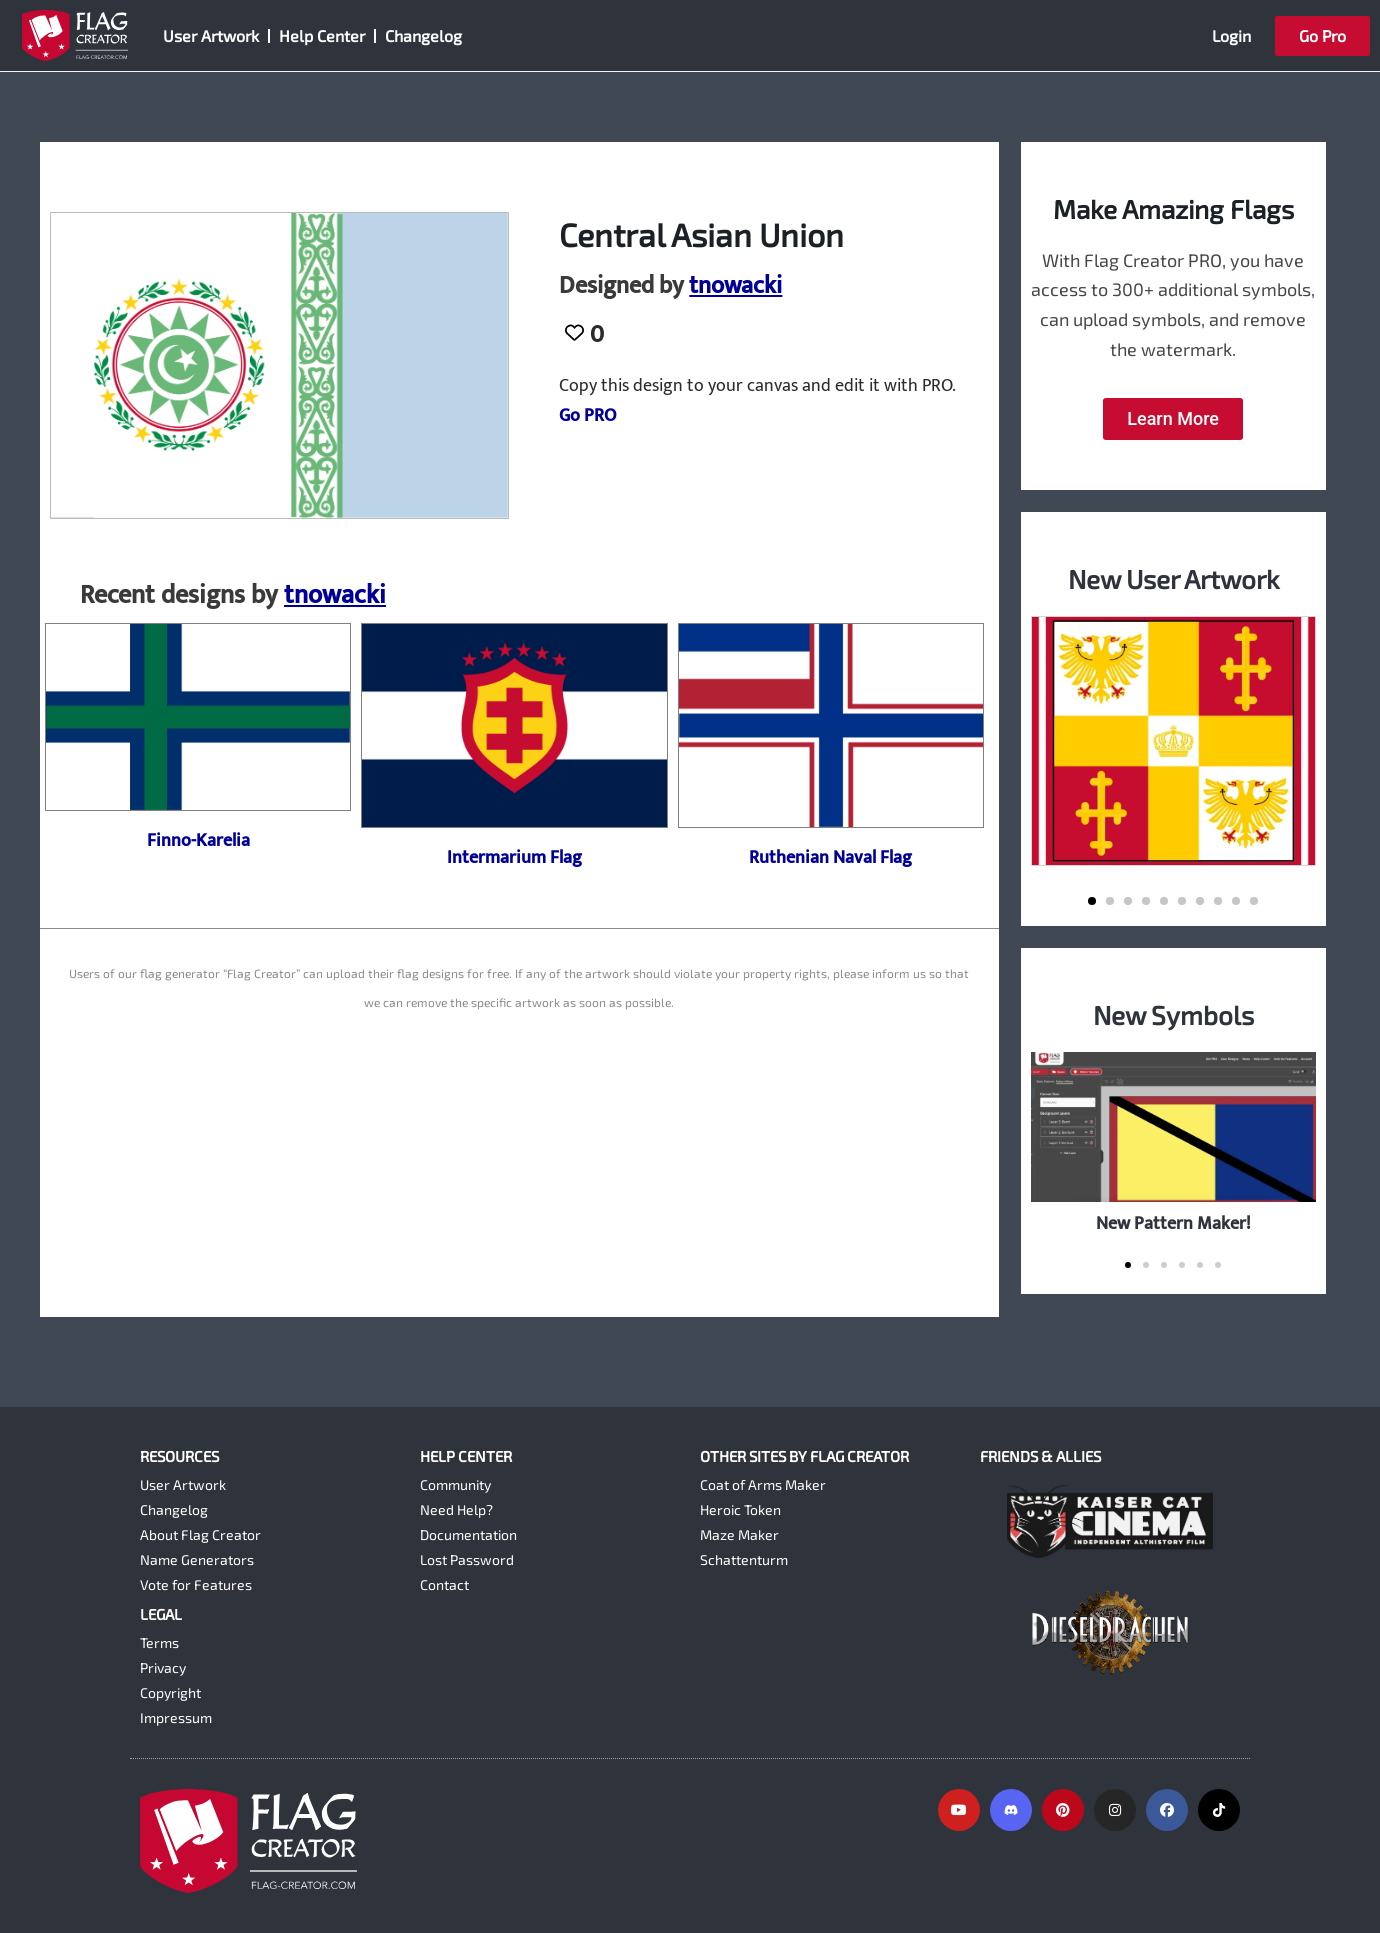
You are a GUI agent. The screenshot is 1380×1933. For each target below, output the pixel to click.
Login (1231, 35)
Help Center (322, 35)
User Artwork (211, 35)
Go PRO (587, 416)
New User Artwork (1173, 578)
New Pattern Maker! (1173, 1223)
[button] (1092, 901)
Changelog (423, 35)
